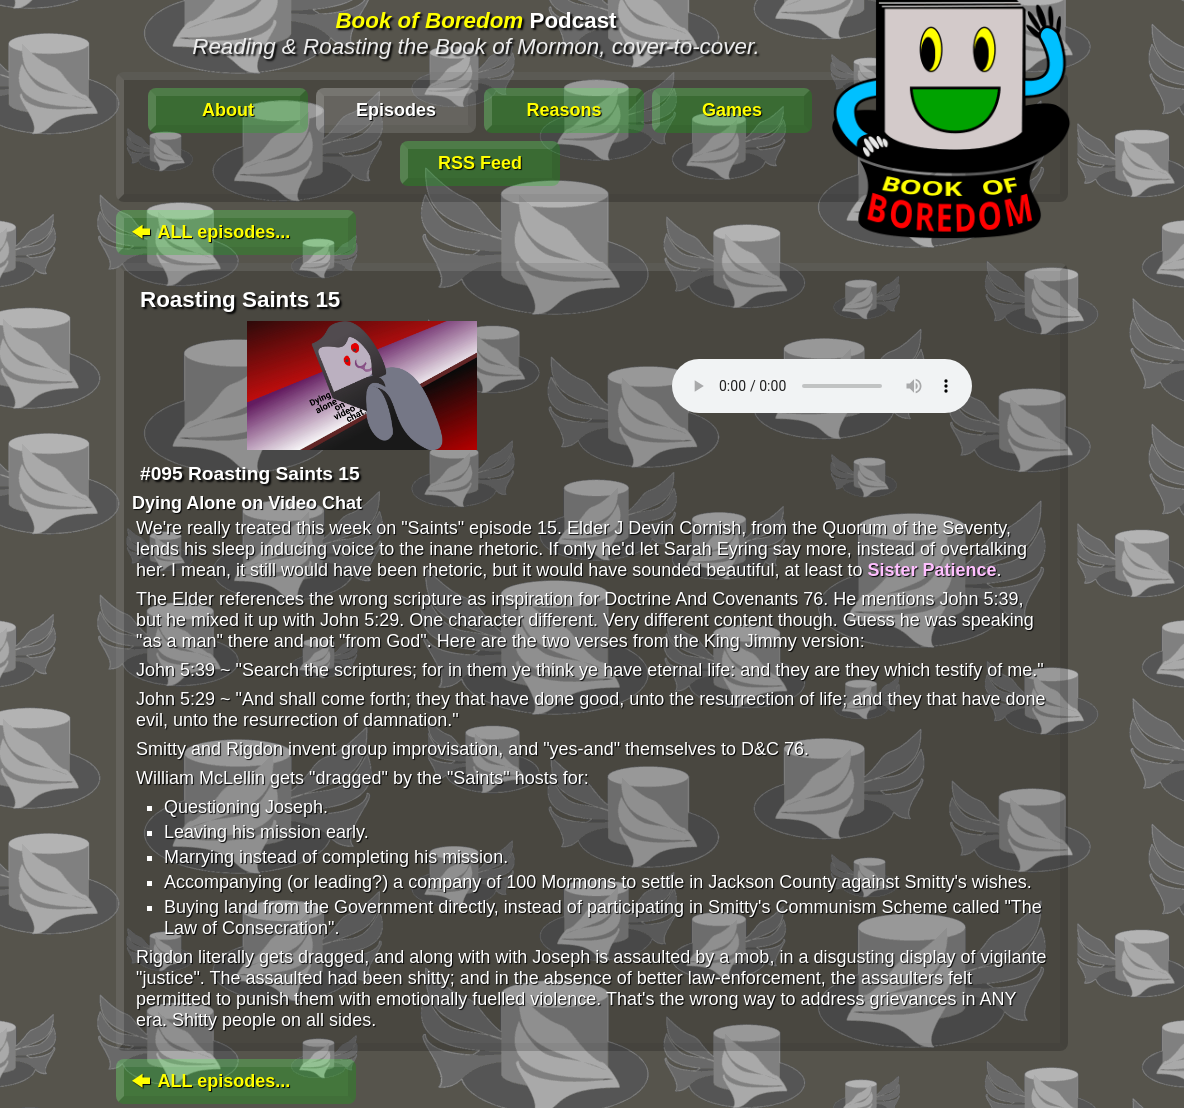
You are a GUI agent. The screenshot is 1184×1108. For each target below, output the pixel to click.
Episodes (396, 110)
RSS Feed (480, 163)
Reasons (563, 110)
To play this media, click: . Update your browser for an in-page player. (822, 386)
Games (732, 110)
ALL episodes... (209, 232)
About (228, 110)
